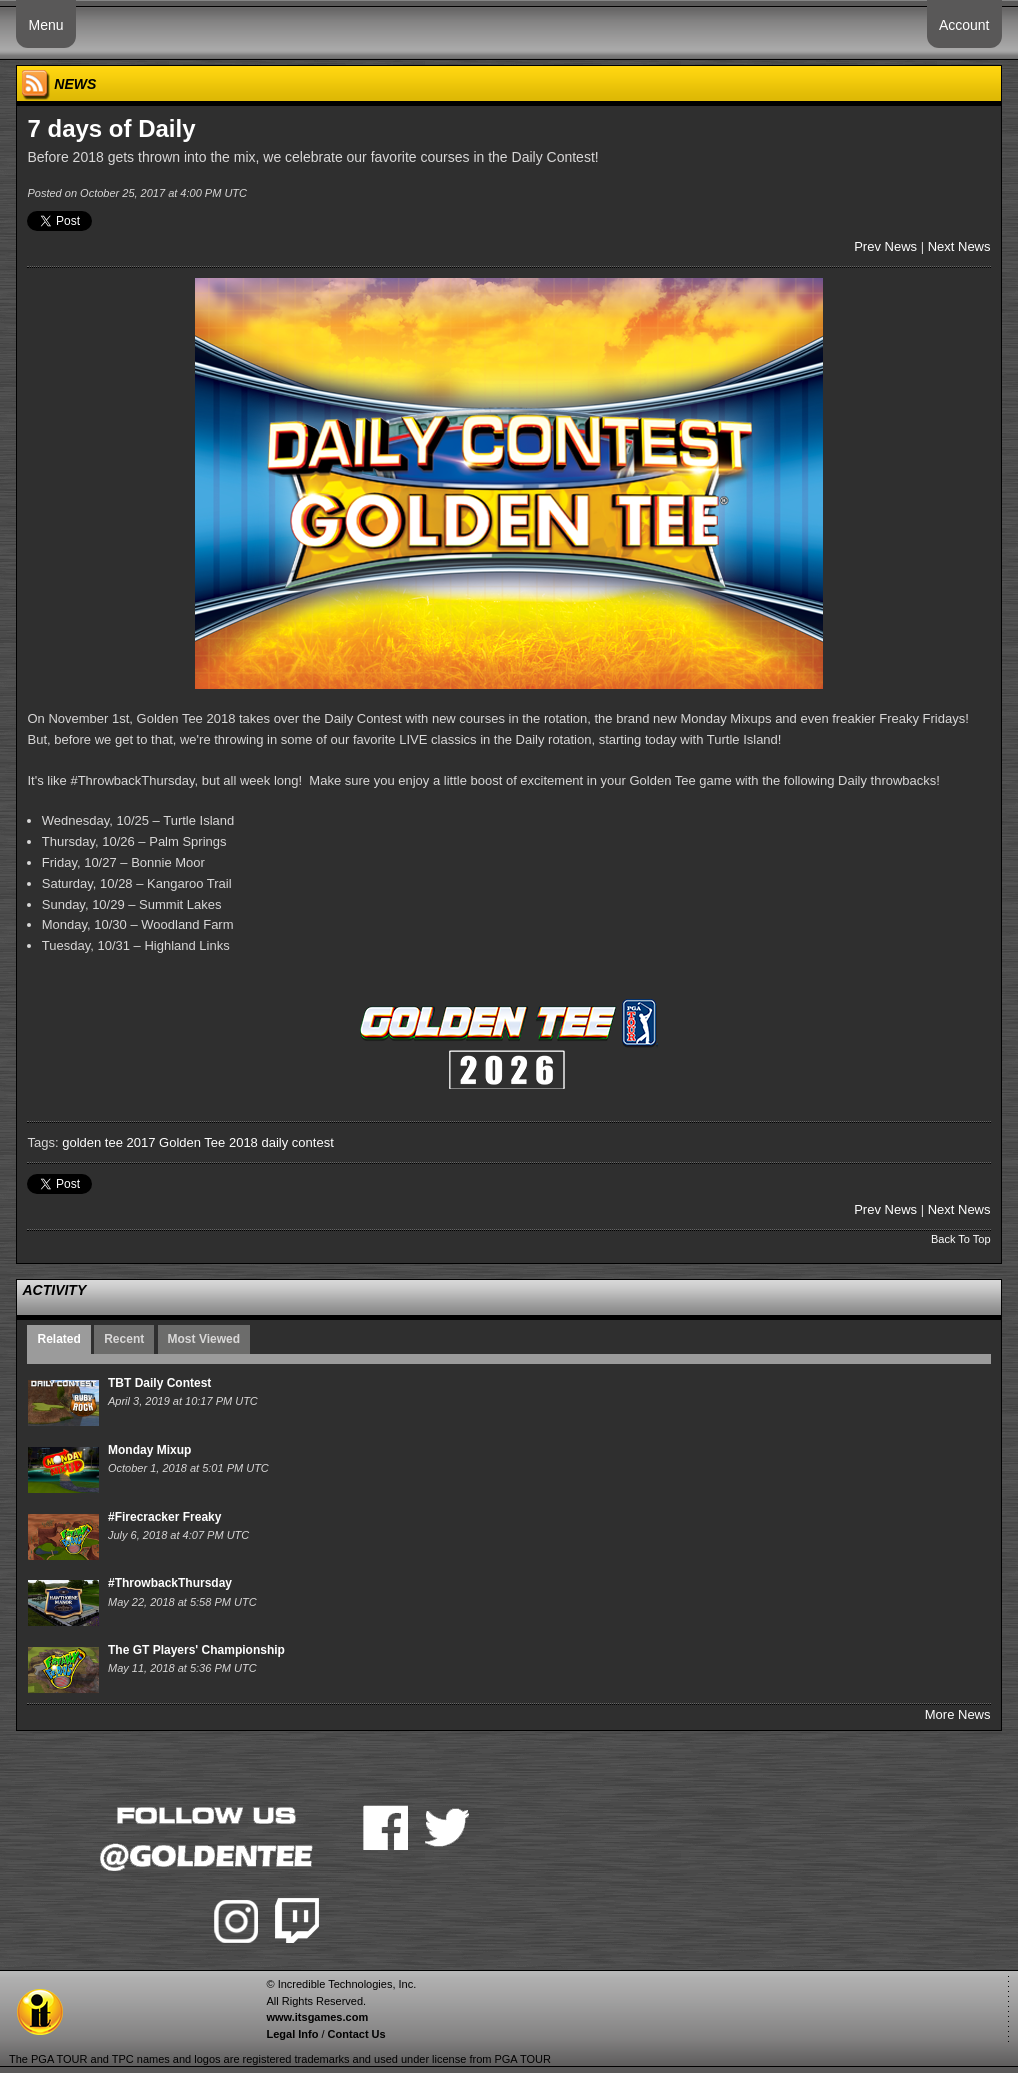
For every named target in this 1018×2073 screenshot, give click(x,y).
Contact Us (357, 2034)
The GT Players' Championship (196, 1650)
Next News (959, 246)
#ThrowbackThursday (170, 1583)
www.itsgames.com (317, 2017)
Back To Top (961, 1239)
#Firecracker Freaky (164, 1517)
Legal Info (292, 2034)
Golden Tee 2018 (208, 1142)
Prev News (885, 246)
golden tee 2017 (108, 1142)
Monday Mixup (149, 1450)
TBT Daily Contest (159, 1383)
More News (958, 1714)
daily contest (297, 1142)
